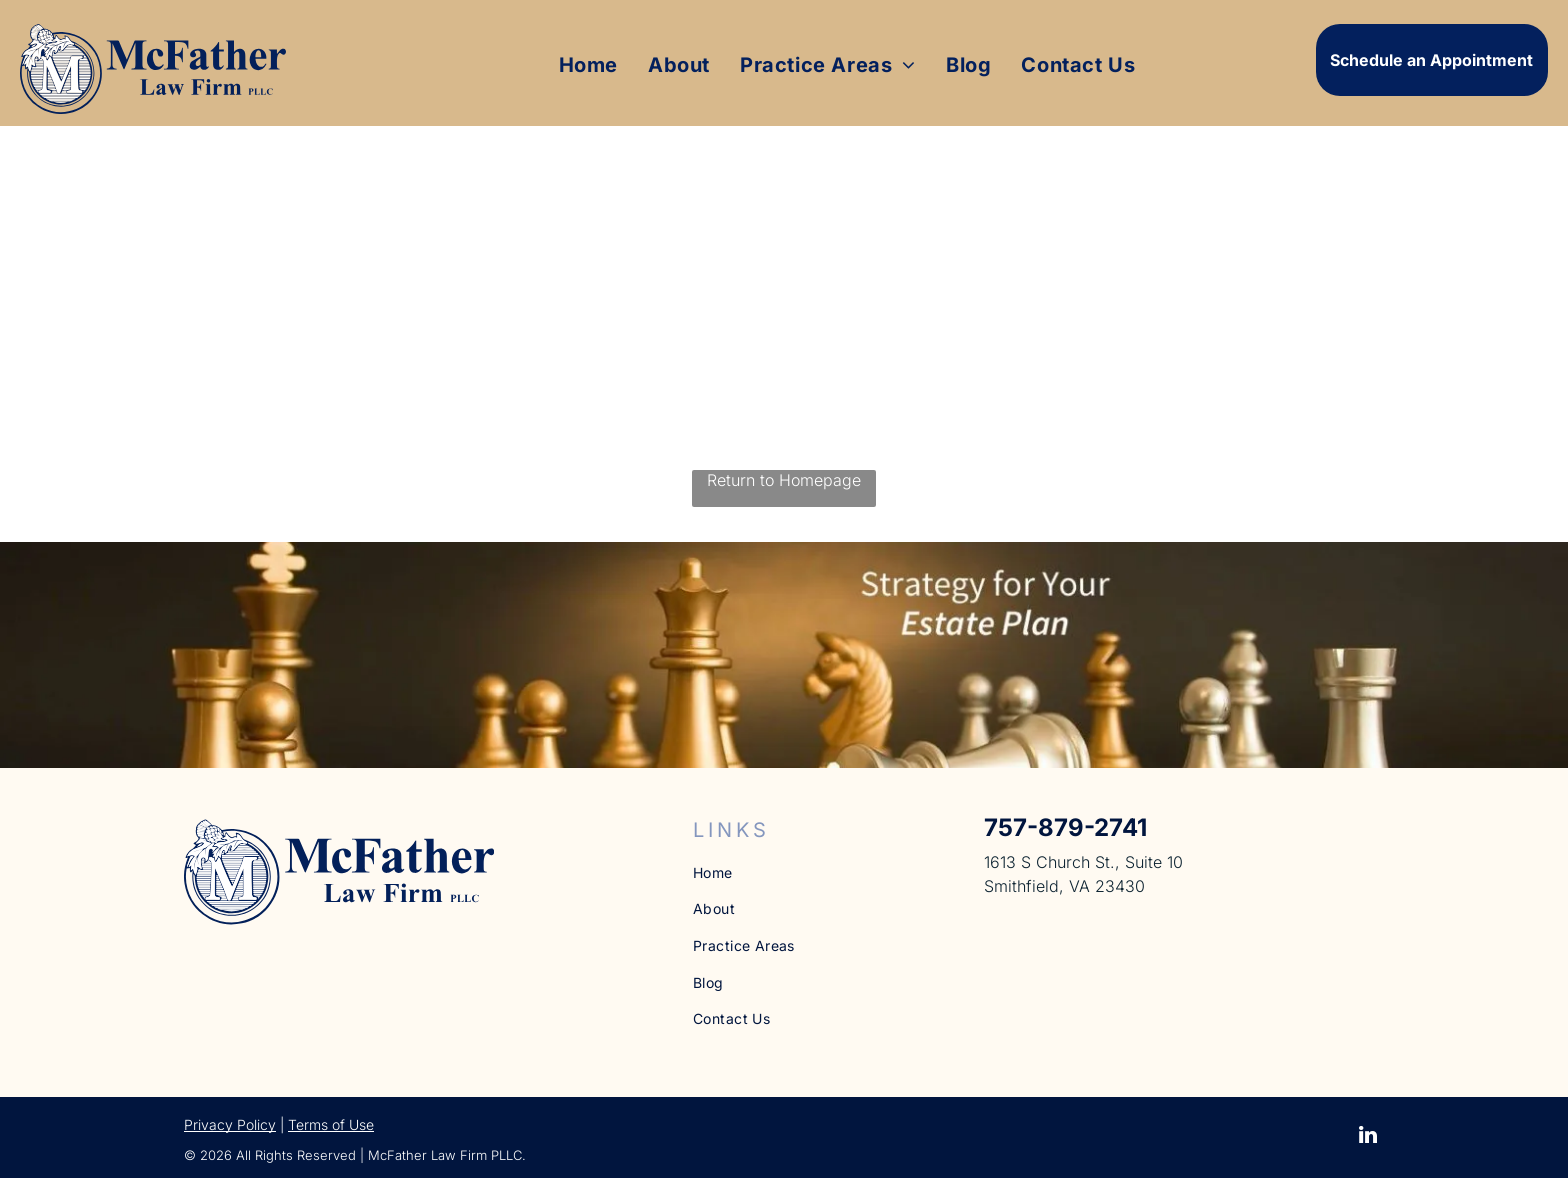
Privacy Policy (230, 1124)
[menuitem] (588, 65)
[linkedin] (1368, 1137)
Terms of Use (331, 1124)
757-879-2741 (1065, 827)
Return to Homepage (784, 480)
